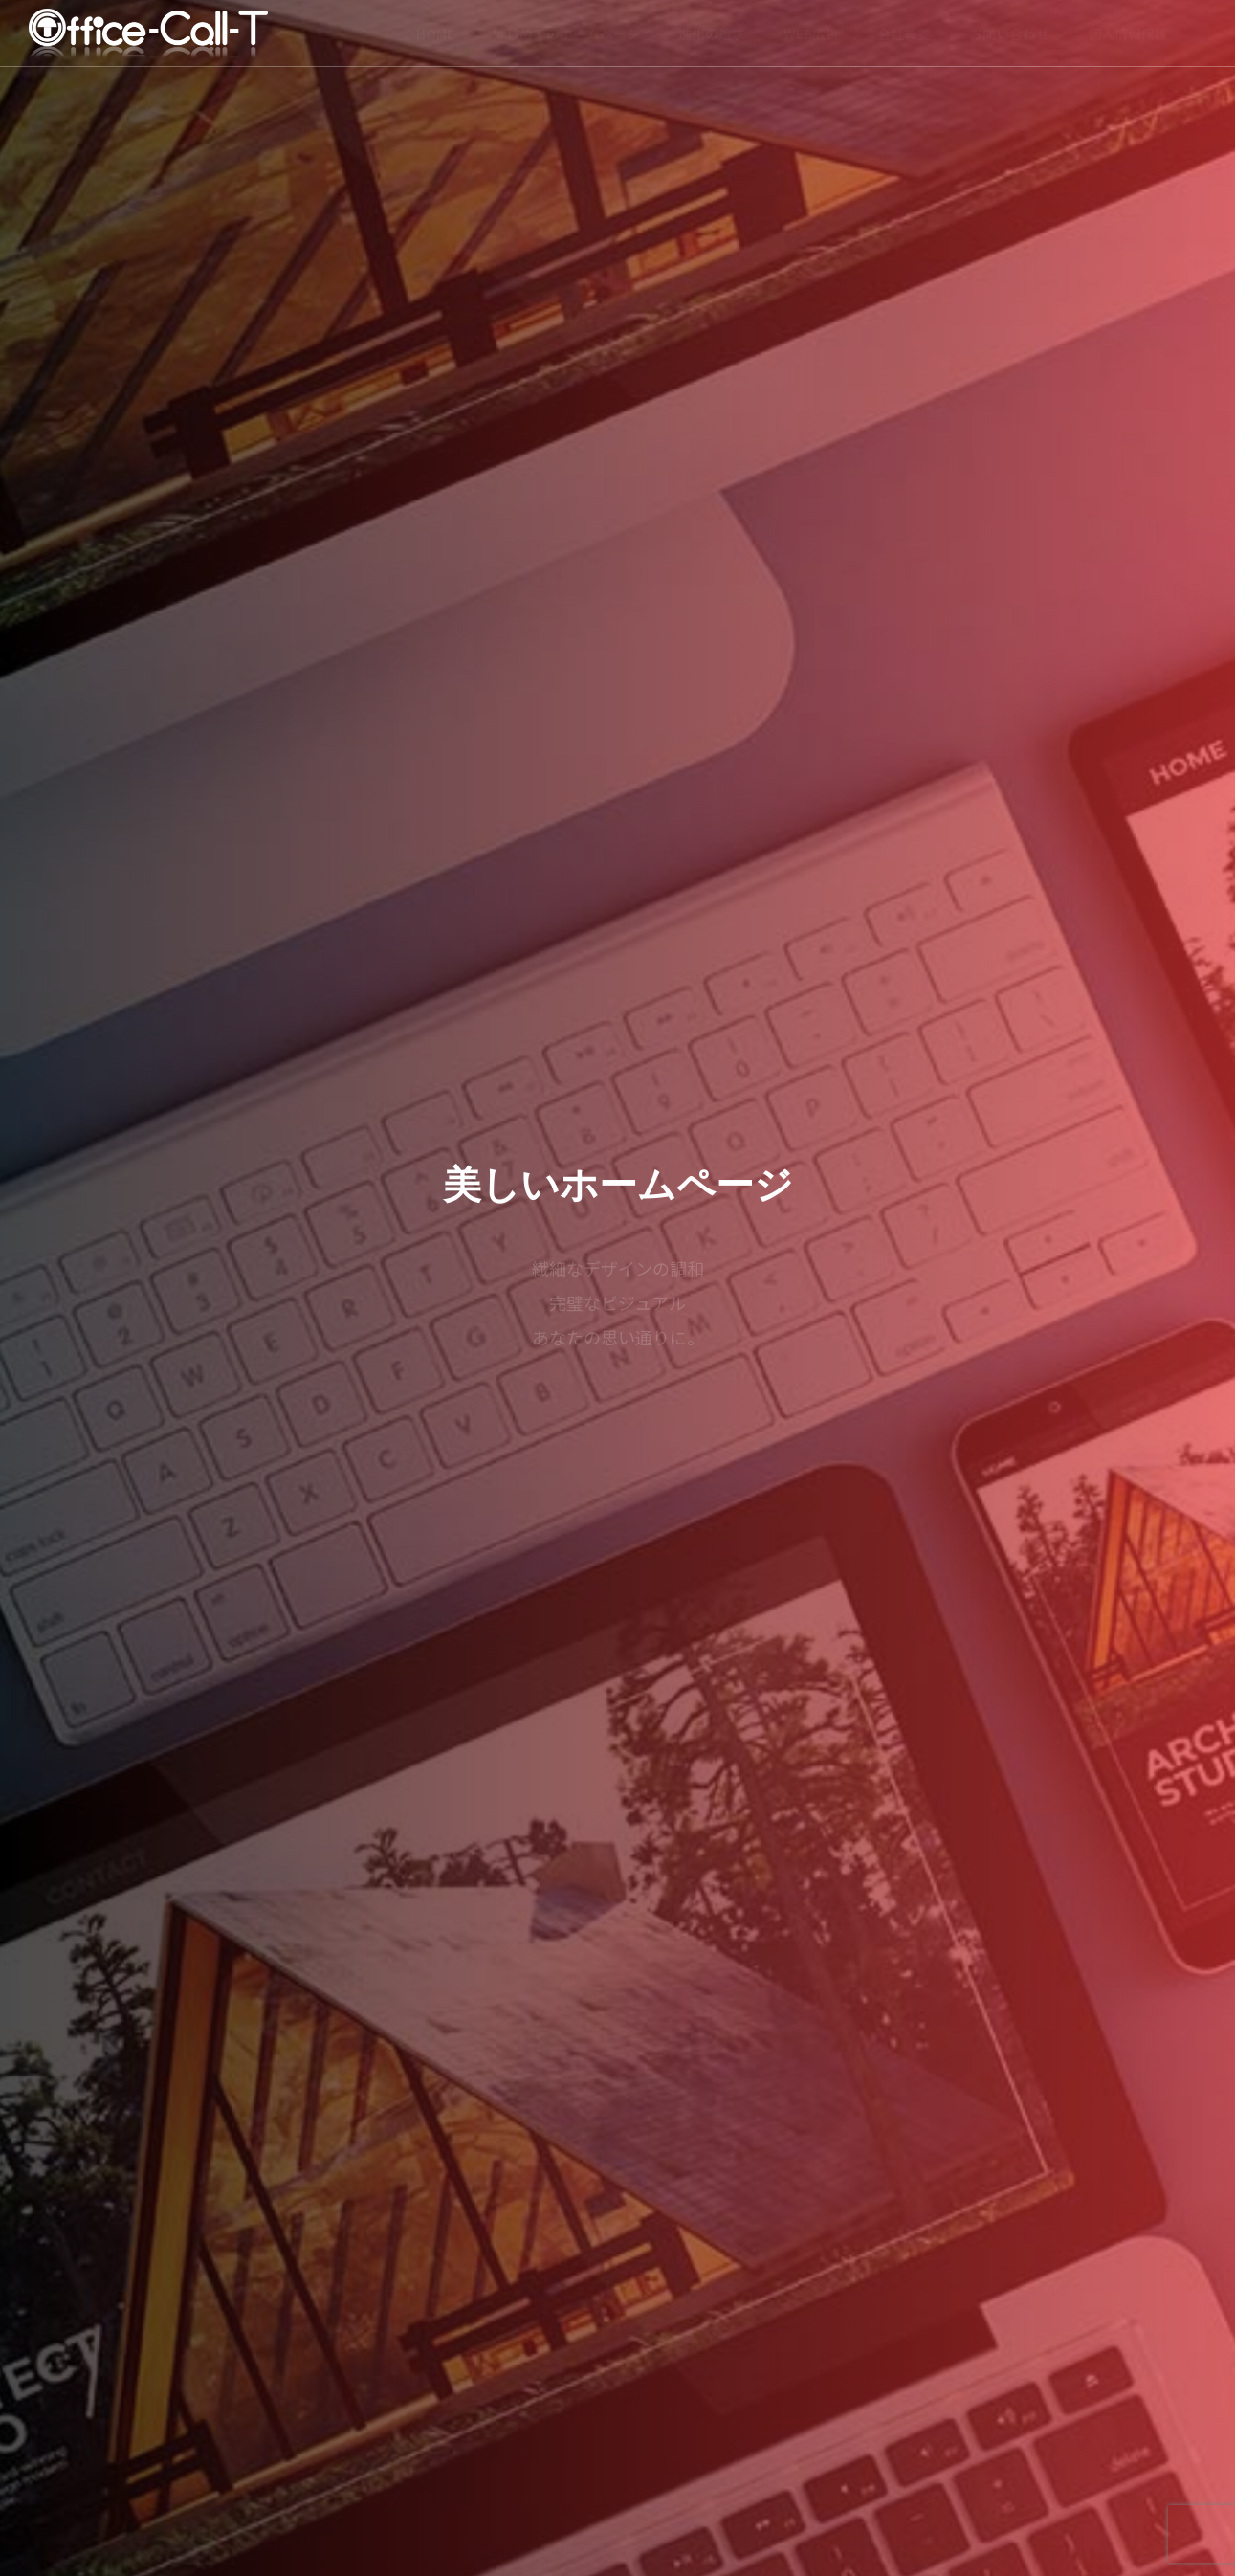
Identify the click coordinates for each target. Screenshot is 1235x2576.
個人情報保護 (1128, 33)
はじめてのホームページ (566, 33)
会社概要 (904, 33)
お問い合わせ (1009, 33)
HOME (435, 33)
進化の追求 (711, 33)
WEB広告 (811, 33)
